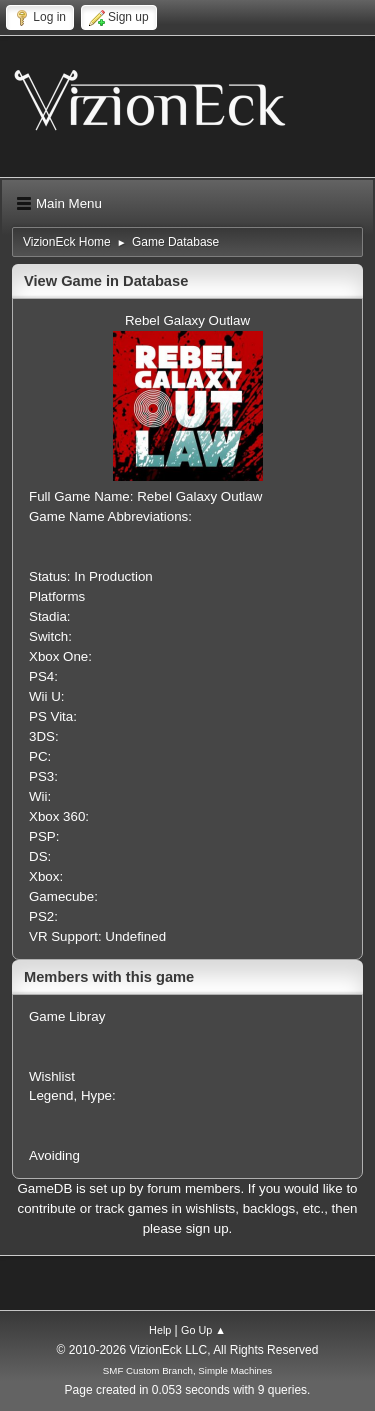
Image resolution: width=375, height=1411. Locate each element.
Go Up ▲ (203, 1330)
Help (160, 1330)
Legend (51, 1095)
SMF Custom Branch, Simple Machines (187, 1370)
